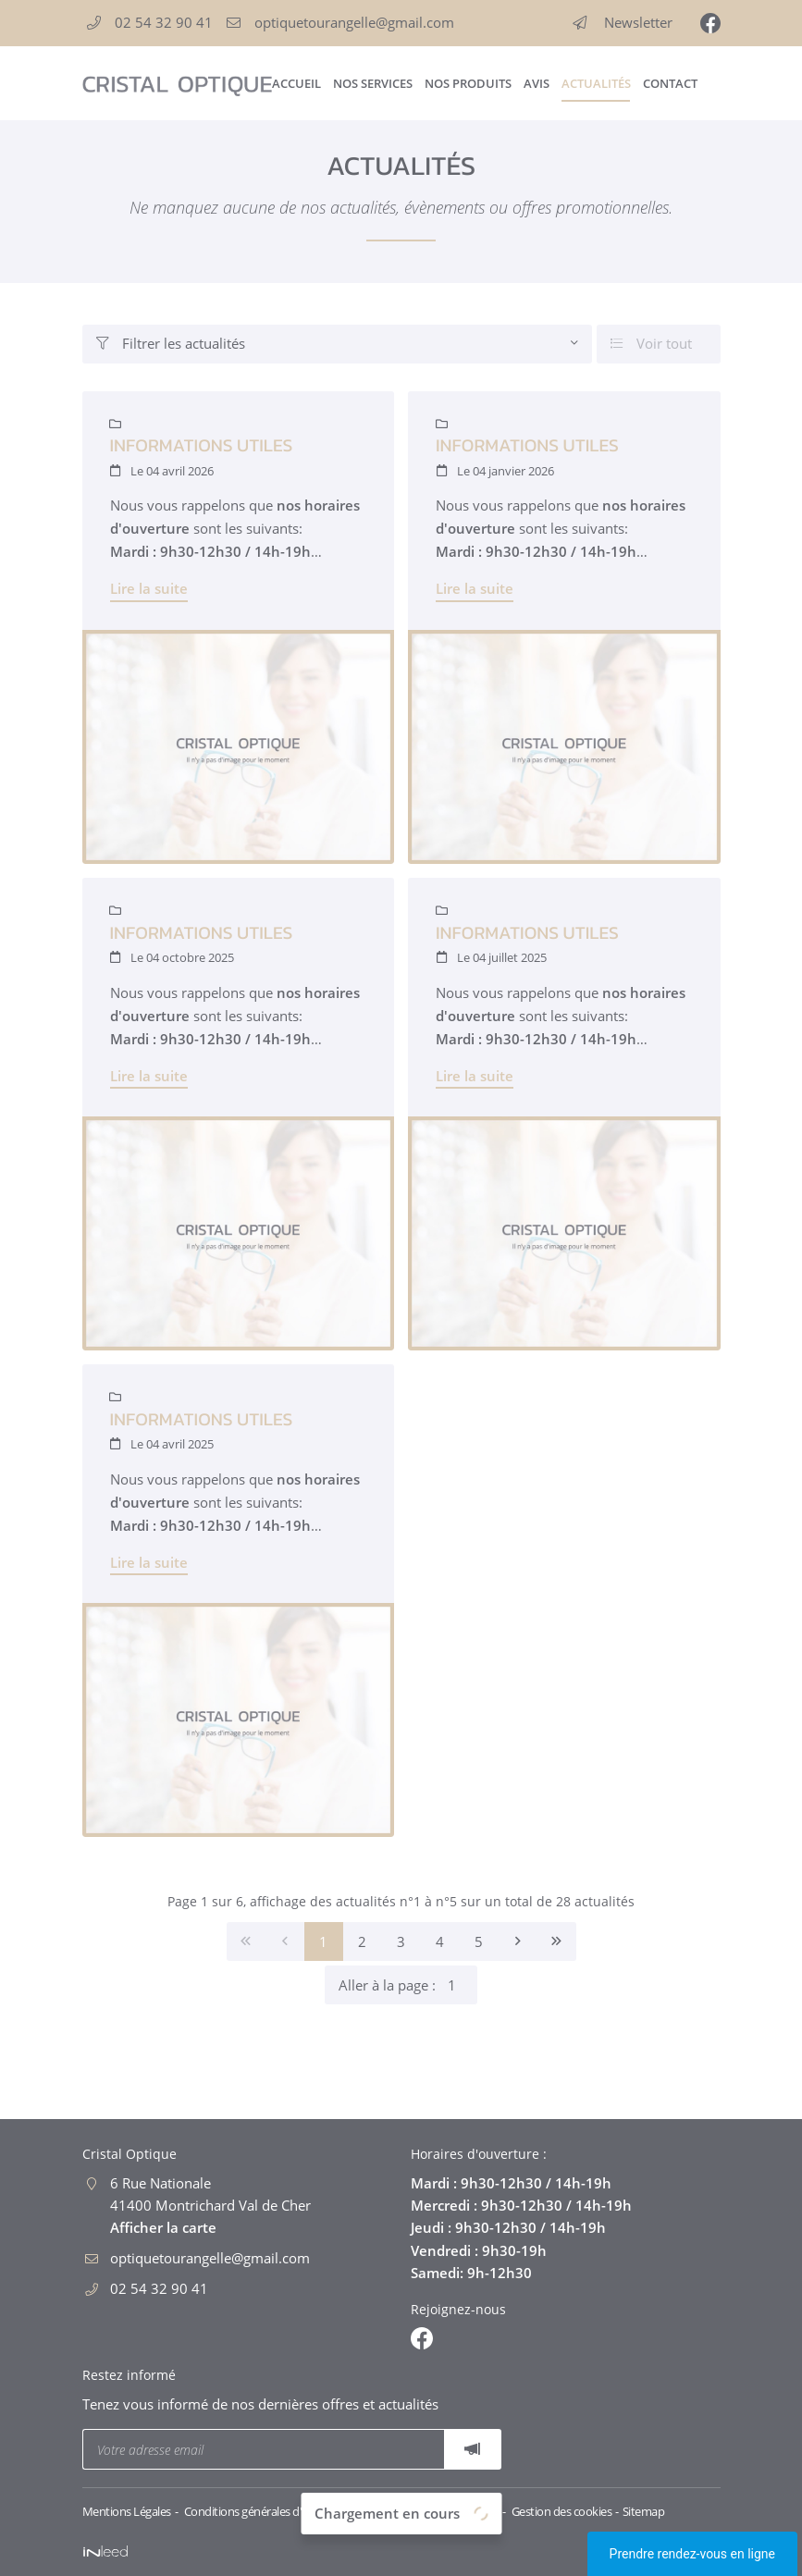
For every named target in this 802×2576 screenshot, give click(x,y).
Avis (536, 83)
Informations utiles (201, 445)
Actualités (595, 83)
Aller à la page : (408, 1985)
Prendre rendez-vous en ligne (692, 2553)
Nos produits (468, 83)
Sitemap (644, 2511)
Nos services (372, 83)
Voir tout (652, 344)
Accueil (296, 83)
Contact (670, 83)
